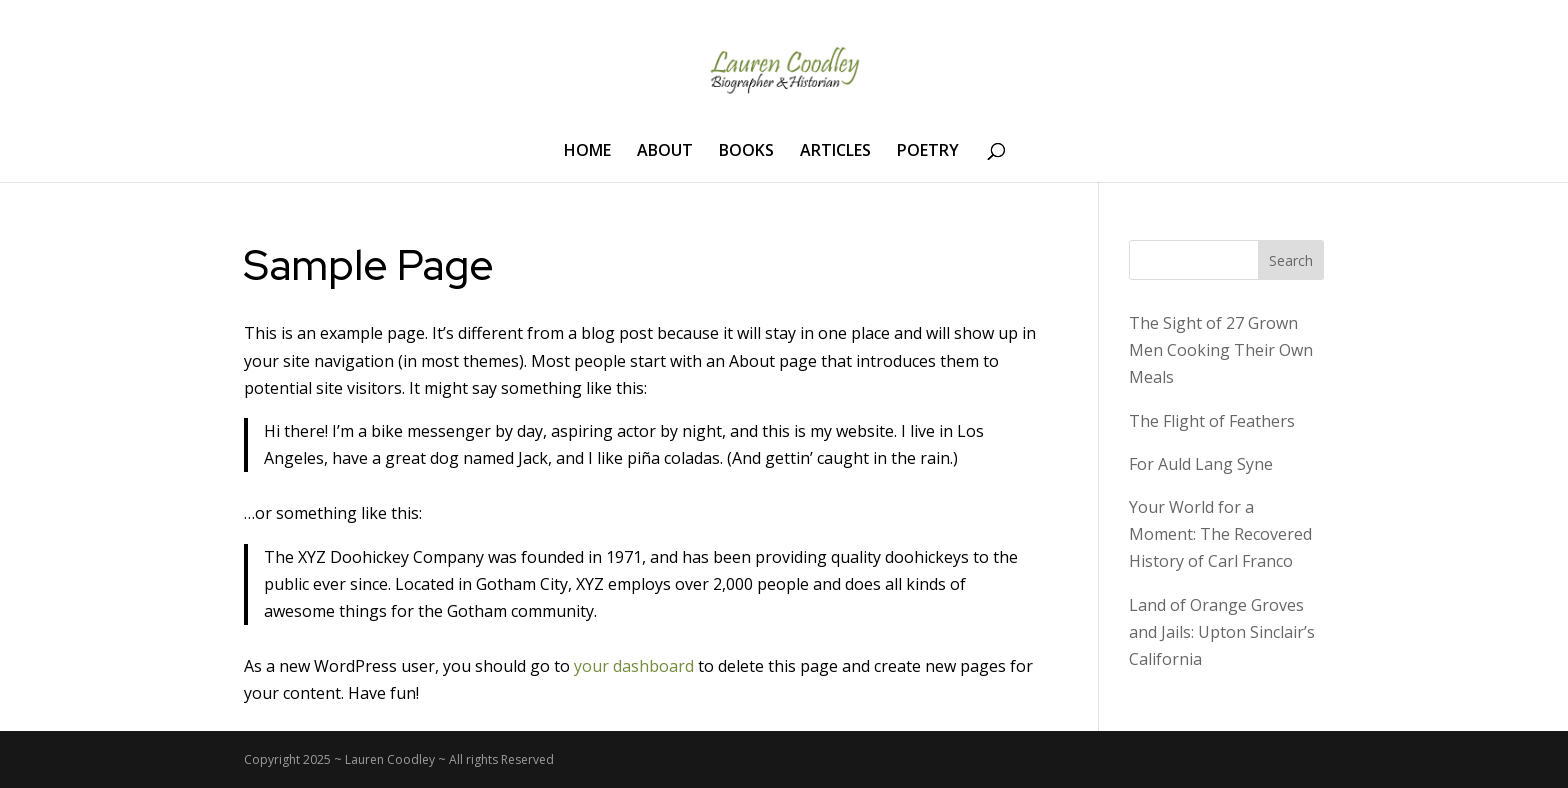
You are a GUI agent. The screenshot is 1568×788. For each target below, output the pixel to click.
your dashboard (634, 666)
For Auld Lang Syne (1201, 464)
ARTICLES (835, 152)
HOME (587, 152)
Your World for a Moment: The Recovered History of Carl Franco (1220, 534)
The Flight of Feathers (1212, 421)
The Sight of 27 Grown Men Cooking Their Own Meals (1221, 350)
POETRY (928, 152)
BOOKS (746, 152)
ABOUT (665, 152)
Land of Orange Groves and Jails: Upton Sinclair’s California (1222, 632)
